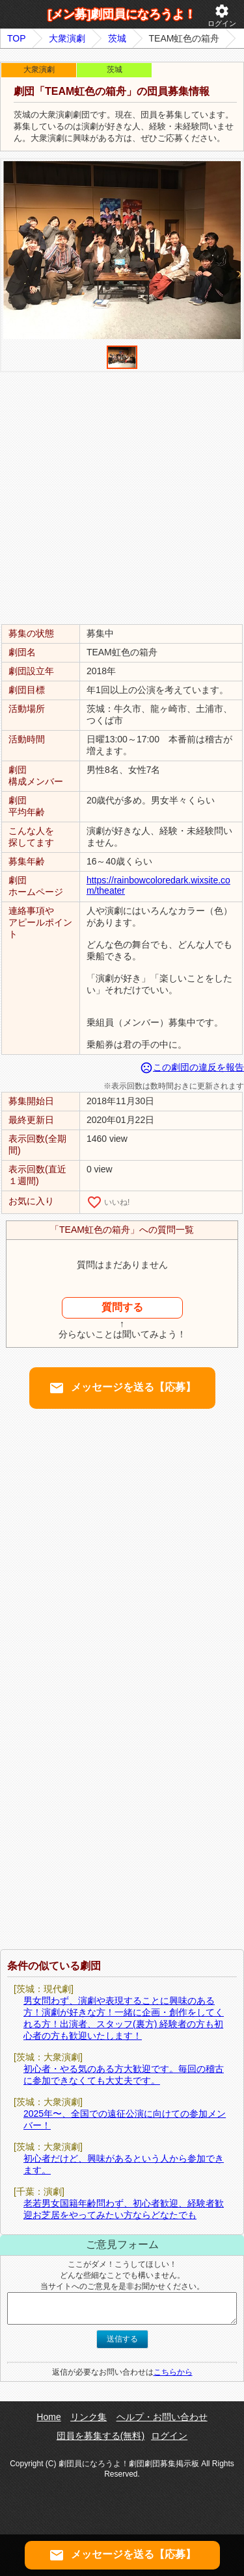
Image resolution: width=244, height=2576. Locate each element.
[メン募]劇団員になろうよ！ (122, 14)
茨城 (117, 38)
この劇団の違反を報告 (192, 1067)
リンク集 (88, 2417)
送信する (122, 2338)
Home (48, 2417)
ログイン (222, 15)
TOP (16, 38)
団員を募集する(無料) (100, 2436)
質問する (122, 1307)
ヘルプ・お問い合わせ (162, 2417)
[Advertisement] (122, 497)
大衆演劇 (67, 38)
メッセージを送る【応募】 (122, 1388)
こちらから (173, 2372)
